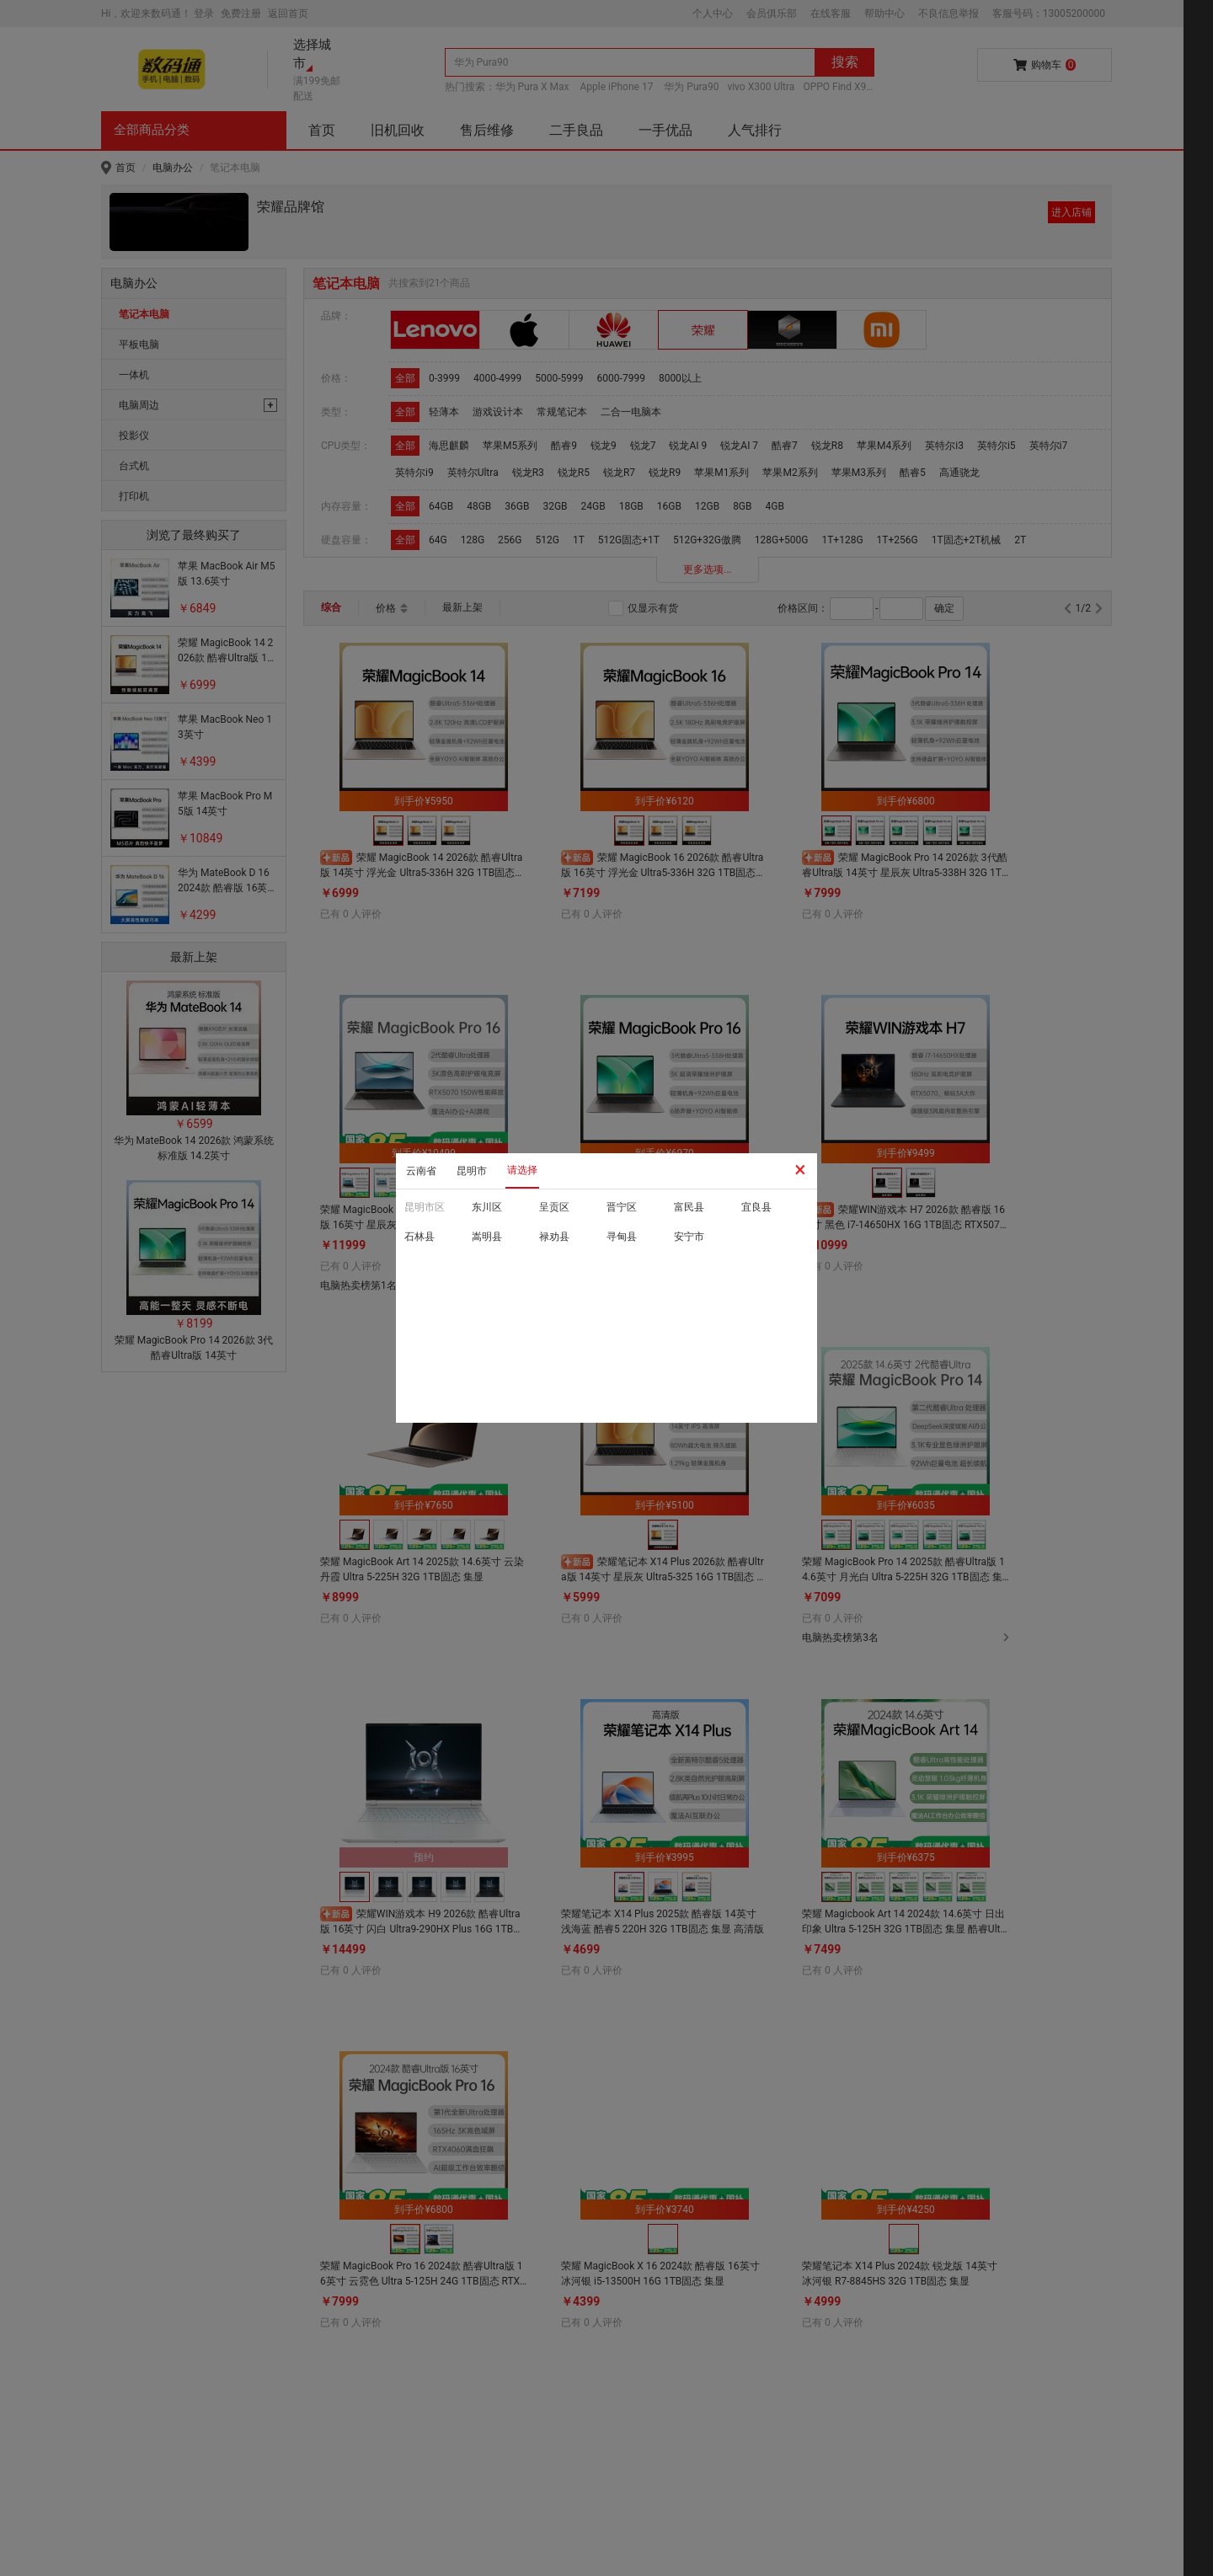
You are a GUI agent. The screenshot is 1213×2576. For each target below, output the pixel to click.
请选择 (522, 1170)
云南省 (421, 1171)
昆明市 (472, 1171)
